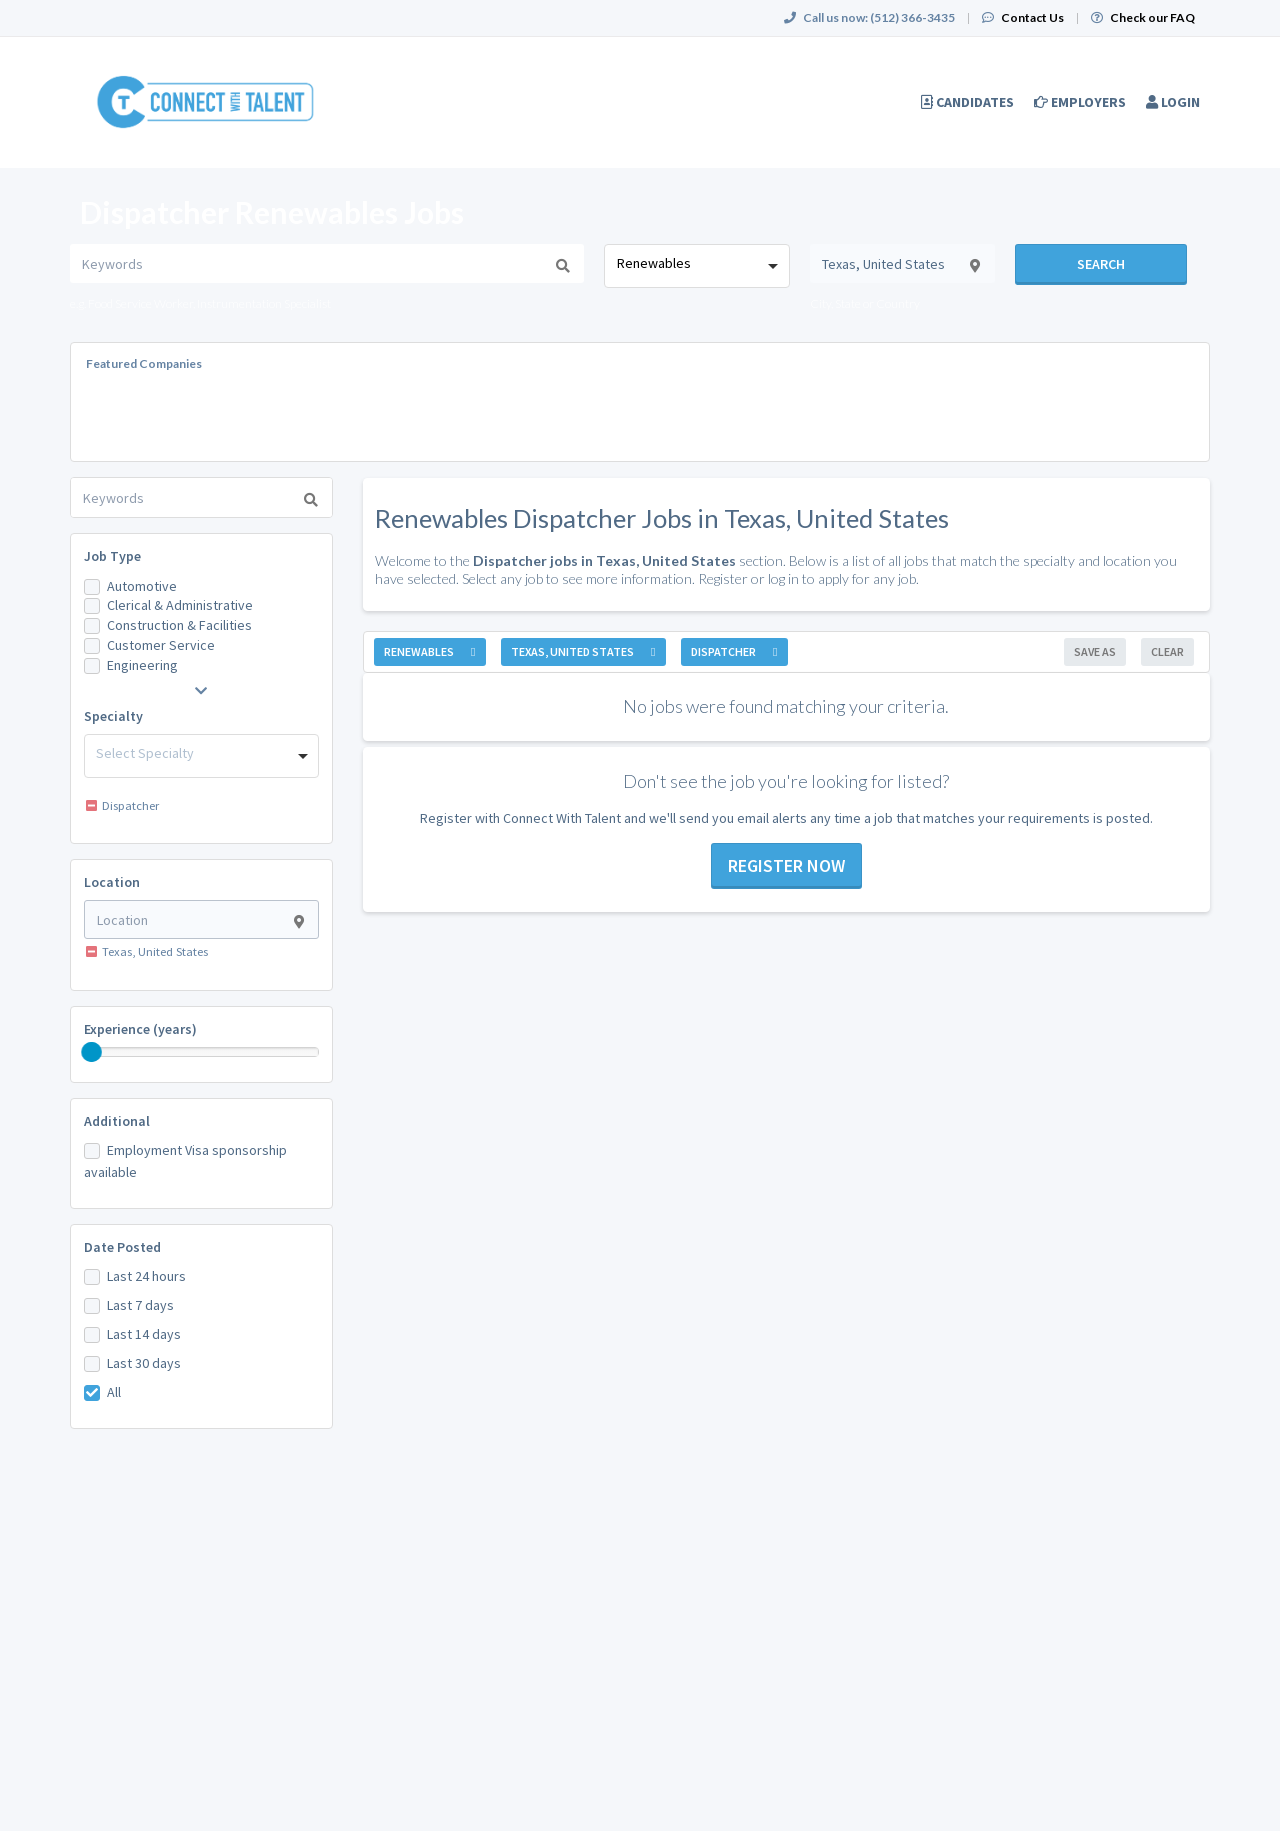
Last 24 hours (146, 1276)
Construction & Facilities (179, 625)
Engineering (142, 665)
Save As (1095, 651)
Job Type (112, 556)
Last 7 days (140, 1305)
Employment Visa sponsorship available (185, 1161)
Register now (786, 865)
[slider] (92, 1052)
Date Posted (122, 1247)
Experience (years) (140, 1029)
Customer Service (161, 645)
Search (1101, 264)
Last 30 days (144, 1363)
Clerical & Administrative (180, 605)
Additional (117, 1121)
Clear (1167, 651)
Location (112, 882)
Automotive (142, 586)
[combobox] (696, 266)
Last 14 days (144, 1334)
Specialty (113, 716)
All (114, 1392)
